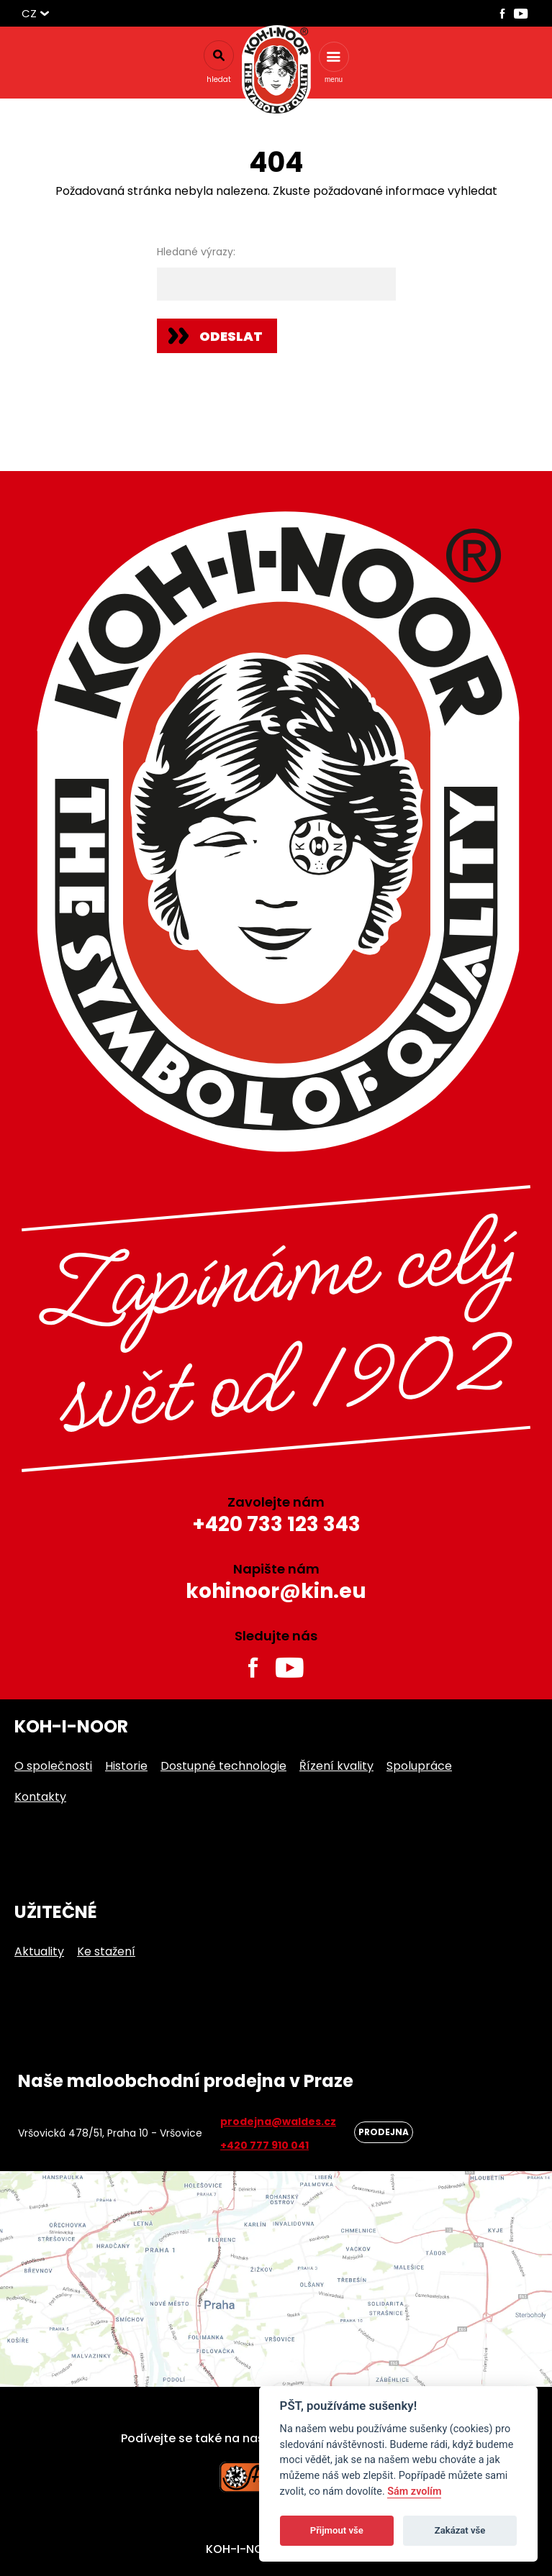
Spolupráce (419, 1766)
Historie (126, 1766)
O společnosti (53, 1766)
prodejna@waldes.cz (278, 2121)
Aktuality (39, 1951)
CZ (29, 13)
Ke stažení (106, 1951)
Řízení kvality (336, 1766)
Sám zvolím (414, 2491)
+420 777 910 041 (264, 2145)
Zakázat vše (460, 2530)
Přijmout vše (336, 2530)
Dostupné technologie (223, 1766)
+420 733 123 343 (276, 1524)
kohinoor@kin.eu (276, 1591)
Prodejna (383, 2132)
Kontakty (40, 1797)
